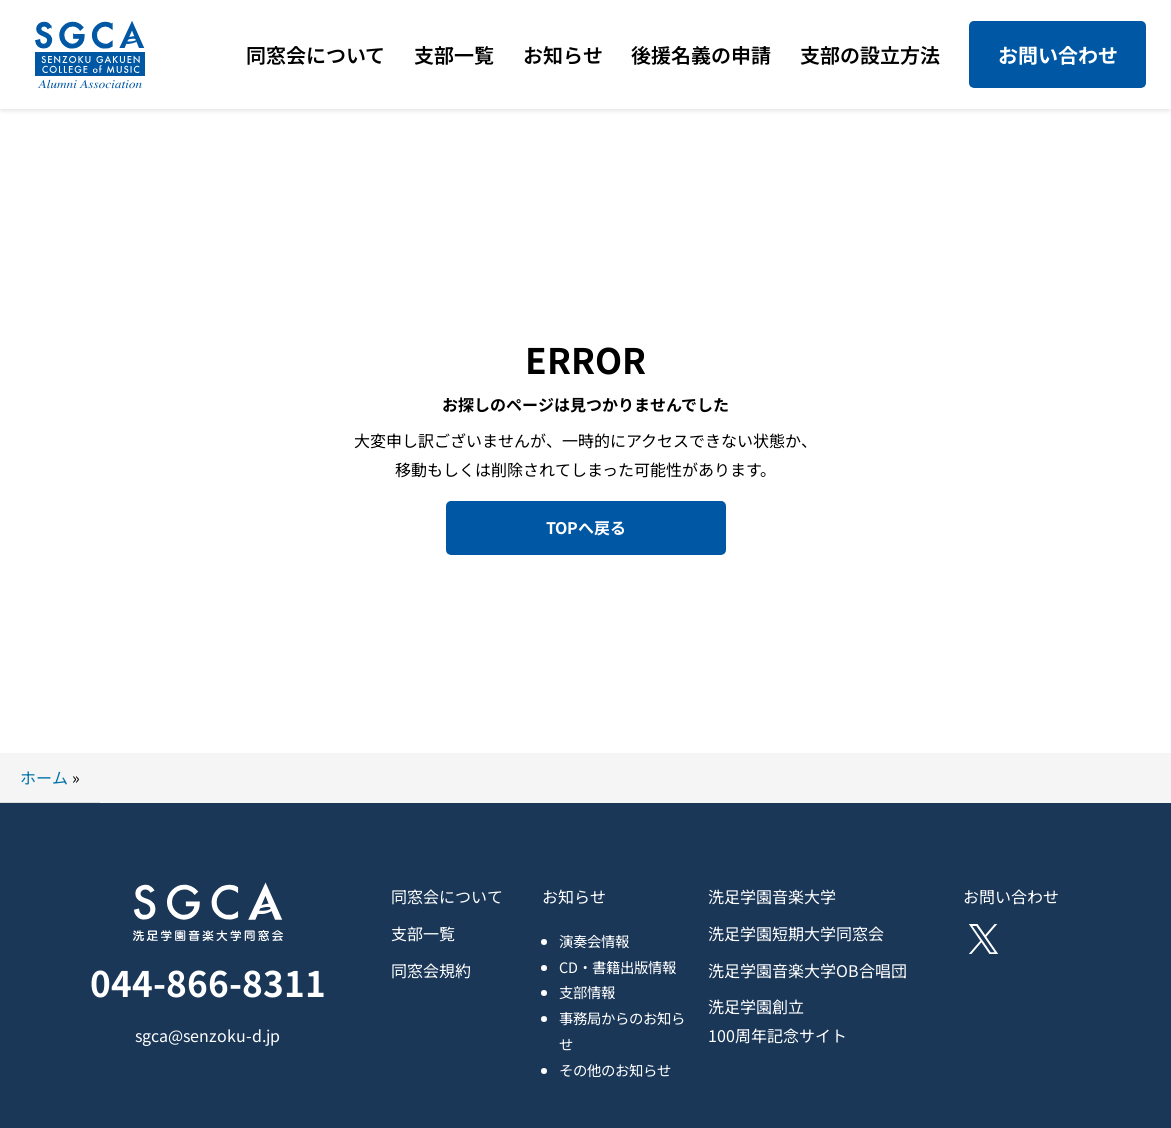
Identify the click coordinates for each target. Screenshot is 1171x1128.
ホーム (44, 777)
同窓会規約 (431, 970)
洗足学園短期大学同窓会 (796, 933)
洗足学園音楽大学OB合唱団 (807, 970)
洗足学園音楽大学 (772, 896)
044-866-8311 (208, 981)
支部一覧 (423, 933)
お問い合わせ (1058, 54)
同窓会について (447, 896)
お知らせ (574, 896)
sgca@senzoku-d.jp (207, 1035)
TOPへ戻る (586, 527)
